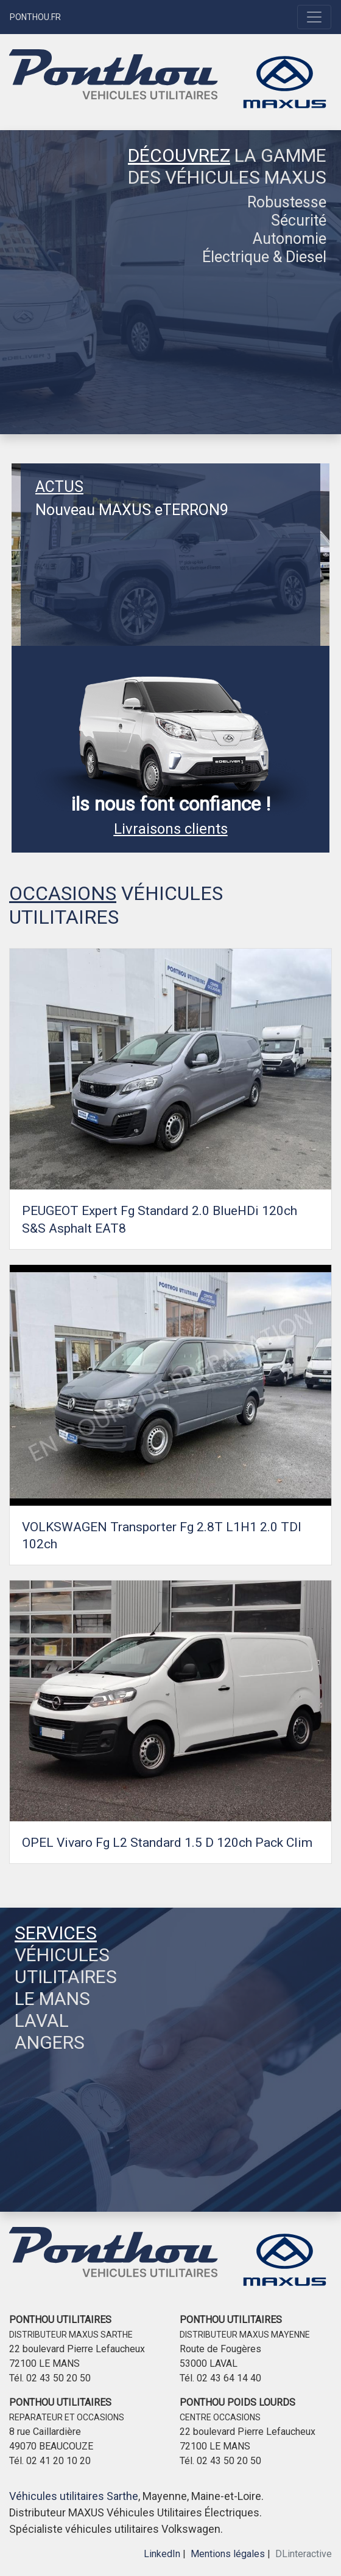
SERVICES (56, 1933)
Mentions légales (228, 2554)
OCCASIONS (62, 893)
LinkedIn (162, 2554)
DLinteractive (303, 2554)
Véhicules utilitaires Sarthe (73, 2496)
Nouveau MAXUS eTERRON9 (131, 510)
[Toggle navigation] (314, 17)
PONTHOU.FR (35, 17)
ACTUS (59, 487)
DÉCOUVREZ (179, 155)
